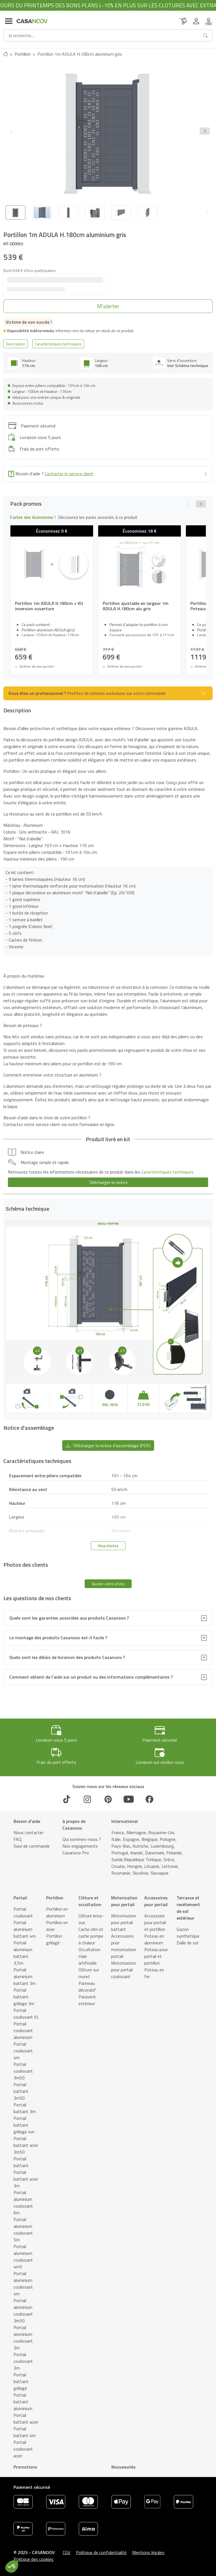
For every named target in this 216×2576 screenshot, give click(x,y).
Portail (20, 1897)
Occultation (89, 1949)
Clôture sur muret (88, 1973)
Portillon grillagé (54, 1939)
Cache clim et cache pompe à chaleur (90, 1936)
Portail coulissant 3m (23, 2361)
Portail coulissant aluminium (23, 2030)
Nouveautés (123, 2467)
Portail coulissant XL (26, 2013)
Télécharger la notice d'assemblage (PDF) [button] (108, 1445)
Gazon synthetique (188, 1932)
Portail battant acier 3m (26, 2179)
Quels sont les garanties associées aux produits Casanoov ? (69, 1617)
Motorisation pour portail (124, 1901)
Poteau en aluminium (154, 1939)
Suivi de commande (32, 1846)
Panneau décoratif (87, 1986)
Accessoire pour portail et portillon (155, 1922)
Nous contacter (28, 1832)
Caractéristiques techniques (58, 344)
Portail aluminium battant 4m (25, 1929)
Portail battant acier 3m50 (26, 2145)
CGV (66, 2552)
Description (15, 344)
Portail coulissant (23, 1912)
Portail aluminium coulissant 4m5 (23, 2256)
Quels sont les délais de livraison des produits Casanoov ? (67, 1657)
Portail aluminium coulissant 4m (23, 2283)
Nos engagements (80, 1846)
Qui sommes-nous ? (81, 1839)
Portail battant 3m (25, 2108)
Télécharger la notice (108, 1182)
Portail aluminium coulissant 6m (23, 2202)
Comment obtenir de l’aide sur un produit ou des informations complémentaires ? (91, 1677)
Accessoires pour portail (156, 1901)
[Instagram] (87, 1799)
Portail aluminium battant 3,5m (23, 1952)
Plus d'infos (108, 1546)
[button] (205, 131)
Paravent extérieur (87, 2000)
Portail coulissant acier (23, 2449)
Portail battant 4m (25, 2432)
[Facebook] (149, 1799)
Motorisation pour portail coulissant (123, 1970)
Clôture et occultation (89, 1901)
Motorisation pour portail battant (123, 1922)
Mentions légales (148, 2552)
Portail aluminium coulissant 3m (23, 2337)
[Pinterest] (108, 1799)
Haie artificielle (87, 1959)
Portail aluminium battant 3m (25, 1976)
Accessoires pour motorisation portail (123, 1946)
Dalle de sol (187, 1942)
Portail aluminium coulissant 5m (23, 2229)
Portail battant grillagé (21, 2381)
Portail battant (21, 2162)
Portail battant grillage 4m (24, 2125)
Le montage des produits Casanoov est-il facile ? (58, 1637)
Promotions (25, 2467)
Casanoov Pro (75, 1852)
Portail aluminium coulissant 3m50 (23, 2310)
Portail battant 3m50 (21, 2091)
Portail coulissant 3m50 (23, 2071)
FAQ (18, 1839)
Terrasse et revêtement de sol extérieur (188, 1907)
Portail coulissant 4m (23, 2051)
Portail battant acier (26, 2418)
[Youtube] (129, 1799)
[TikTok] (66, 1799)
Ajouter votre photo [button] (108, 1584)
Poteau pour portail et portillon (156, 1956)
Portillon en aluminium (57, 1912)
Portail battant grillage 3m (24, 1997)
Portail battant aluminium (23, 2402)
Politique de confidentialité (101, 2552)
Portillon (23, 54)
